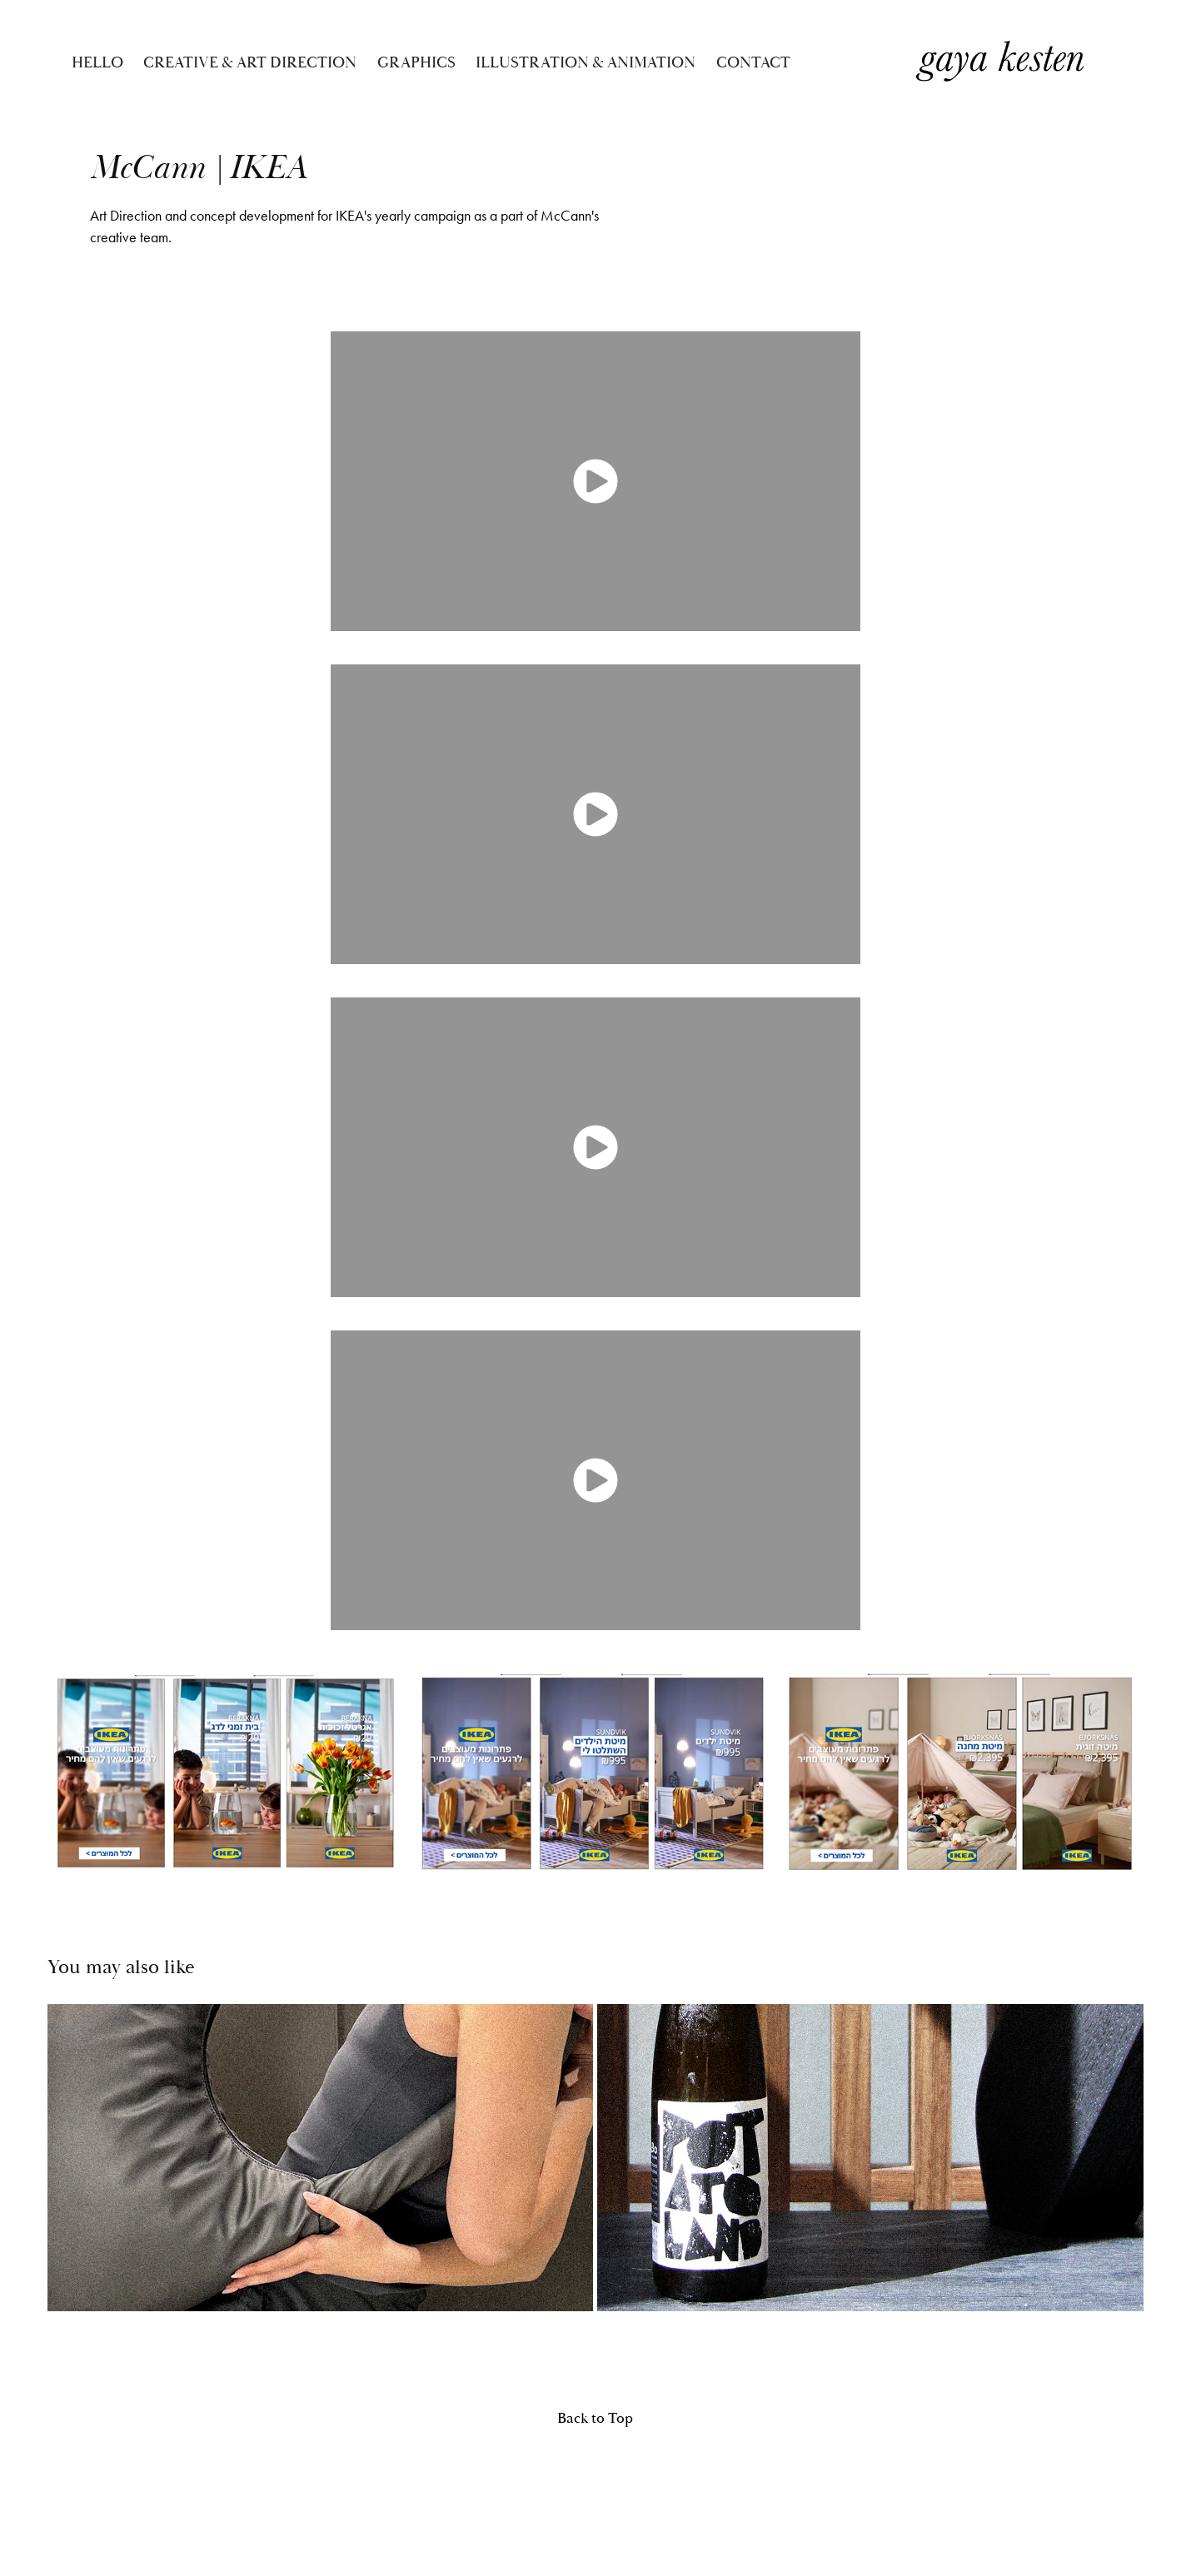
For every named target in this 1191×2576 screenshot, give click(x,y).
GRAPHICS (416, 62)
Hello (97, 62)
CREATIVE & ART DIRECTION (249, 62)
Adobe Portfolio (616, 2484)
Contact (753, 62)
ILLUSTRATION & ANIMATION (585, 62)
